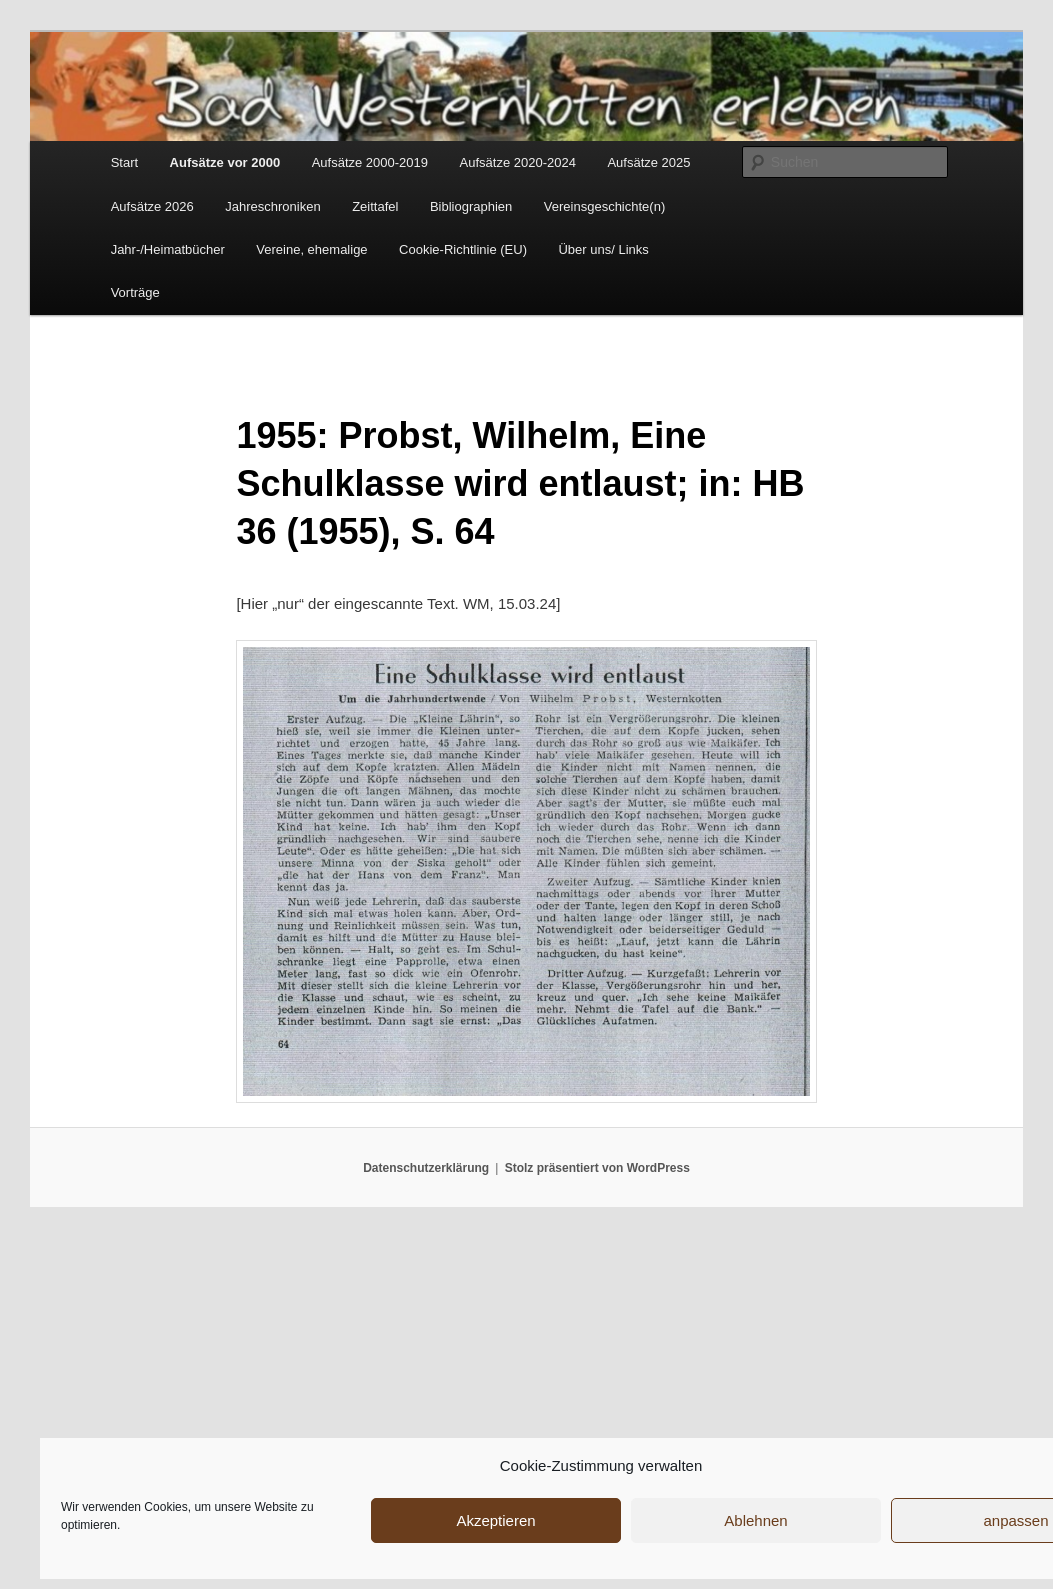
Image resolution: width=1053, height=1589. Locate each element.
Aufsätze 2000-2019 (370, 162)
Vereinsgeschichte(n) (604, 206)
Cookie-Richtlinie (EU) (463, 249)
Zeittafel (375, 206)
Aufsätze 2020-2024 (518, 162)
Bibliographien (471, 206)
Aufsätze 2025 (648, 162)
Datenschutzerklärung (426, 1168)
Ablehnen (755, 1520)
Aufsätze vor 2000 (225, 162)
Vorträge (135, 292)
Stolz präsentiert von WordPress (597, 1168)
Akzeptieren (495, 1520)
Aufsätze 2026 (152, 206)
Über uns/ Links (603, 249)
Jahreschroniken (272, 206)
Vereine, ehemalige (311, 249)
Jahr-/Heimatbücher (168, 249)
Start (124, 162)
